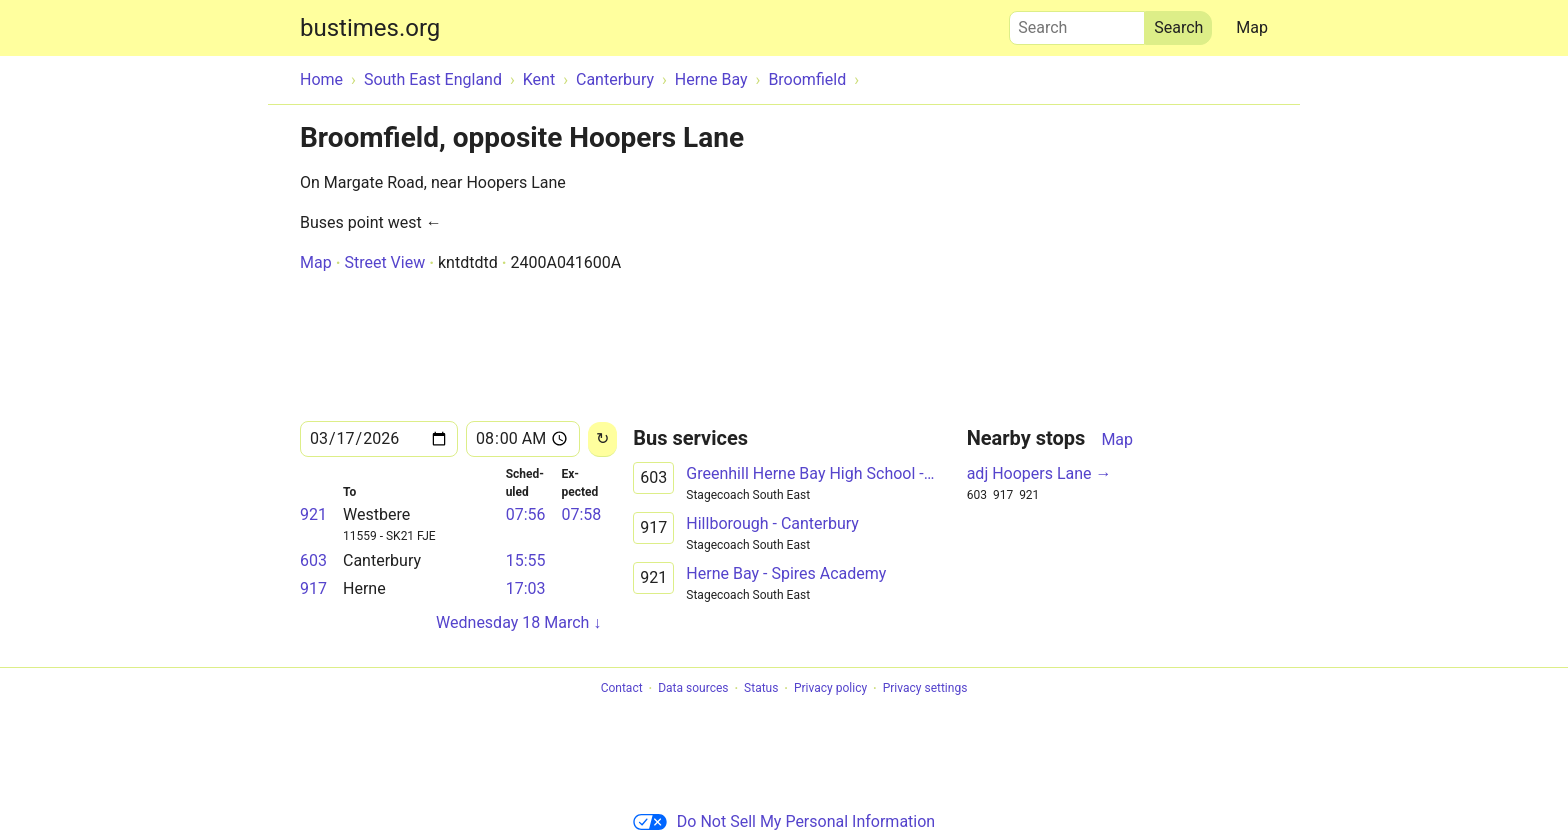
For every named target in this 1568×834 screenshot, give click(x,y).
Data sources (693, 689)
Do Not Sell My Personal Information (784, 821)
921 (313, 514)
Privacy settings (925, 689)
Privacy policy (830, 689)
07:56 (526, 514)
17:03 (526, 588)
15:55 (526, 560)
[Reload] (602, 439)
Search (1077, 23)
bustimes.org (370, 28)
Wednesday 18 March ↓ (518, 622)
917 (313, 588)
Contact (622, 689)
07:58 (581, 514)
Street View (384, 262)
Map (1252, 27)
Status (761, 689)
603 (313, 560)
